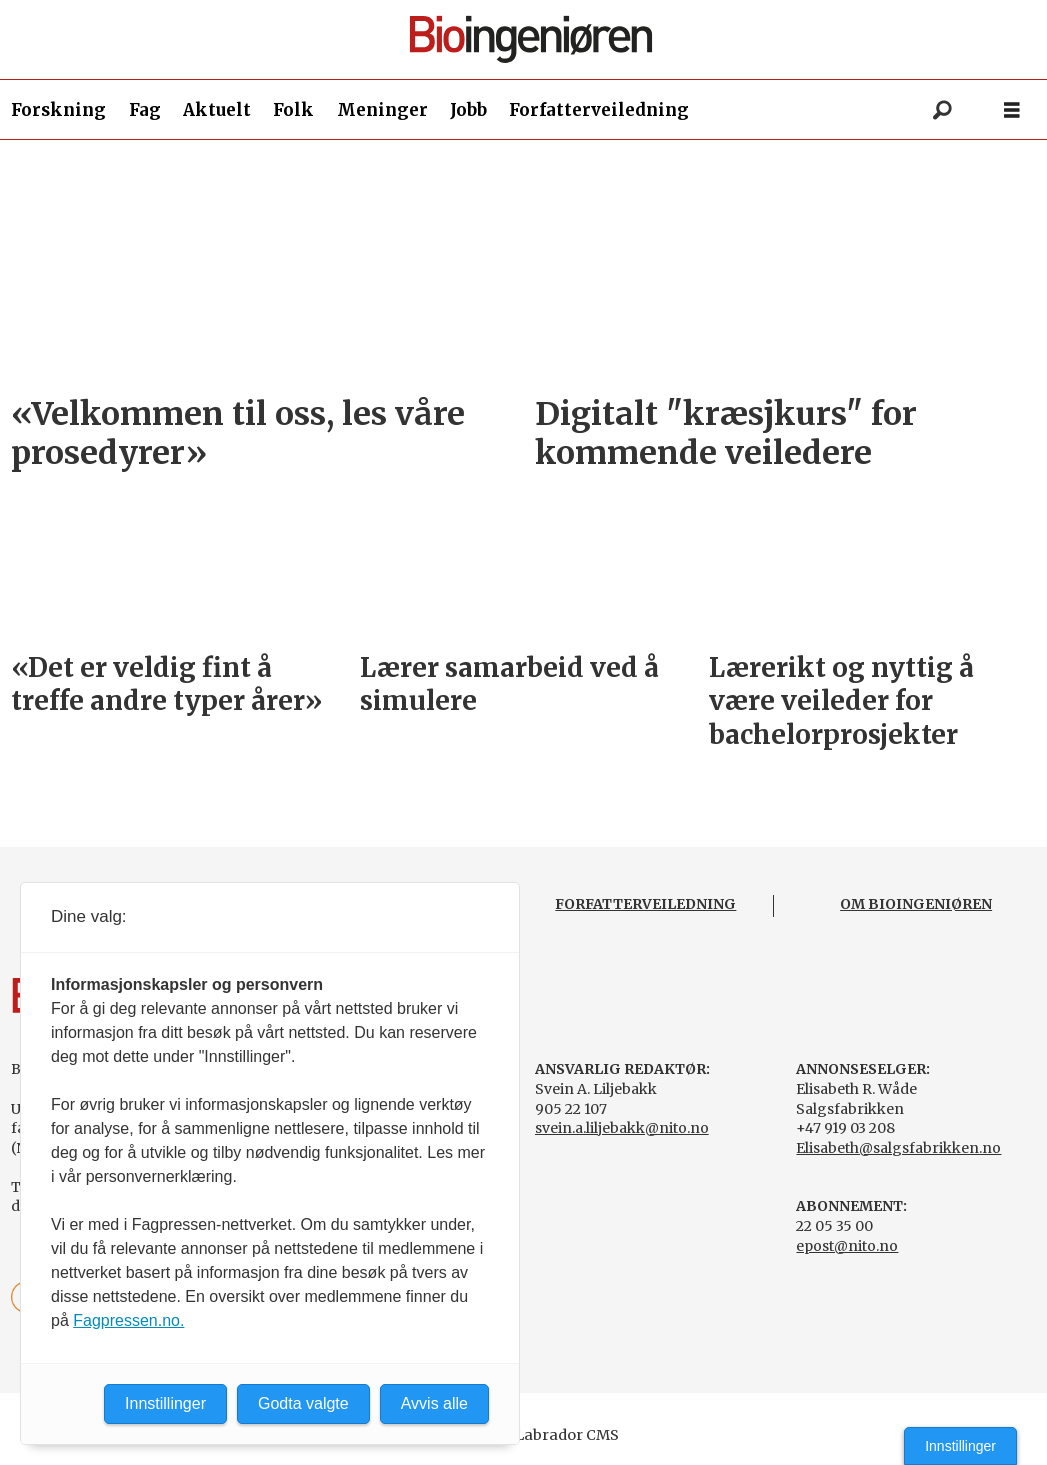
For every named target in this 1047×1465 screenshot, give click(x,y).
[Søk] (942, 110)
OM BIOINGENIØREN (916, 904)
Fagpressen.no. (128, 1320)
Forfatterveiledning (599, 110)
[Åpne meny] (1012, 110)
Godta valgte (303, 1403)
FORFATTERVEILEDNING (645, 904)
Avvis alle (434, 1403)
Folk (293, 110)
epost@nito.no (847, 1246)
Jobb (468, 110)
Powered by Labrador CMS (524, 1435)
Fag (145, 110)
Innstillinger (960, 1446)
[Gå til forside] (531, 39)
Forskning (58, 110)
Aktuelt (217, 110)
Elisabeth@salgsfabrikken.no (898, 1148)
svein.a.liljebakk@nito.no (622, 1128)
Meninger (382, 110)
